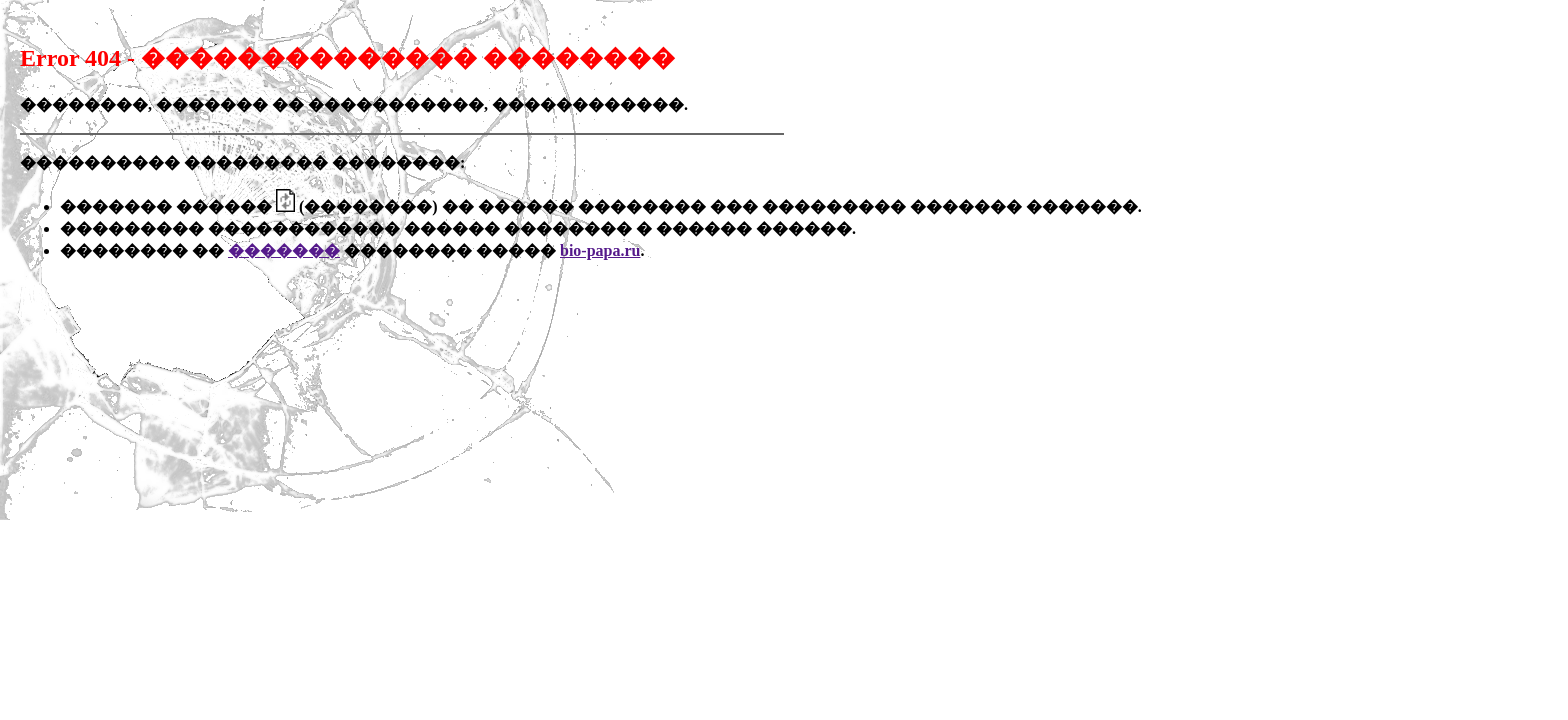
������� (284, 250)
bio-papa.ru (600, 250)
